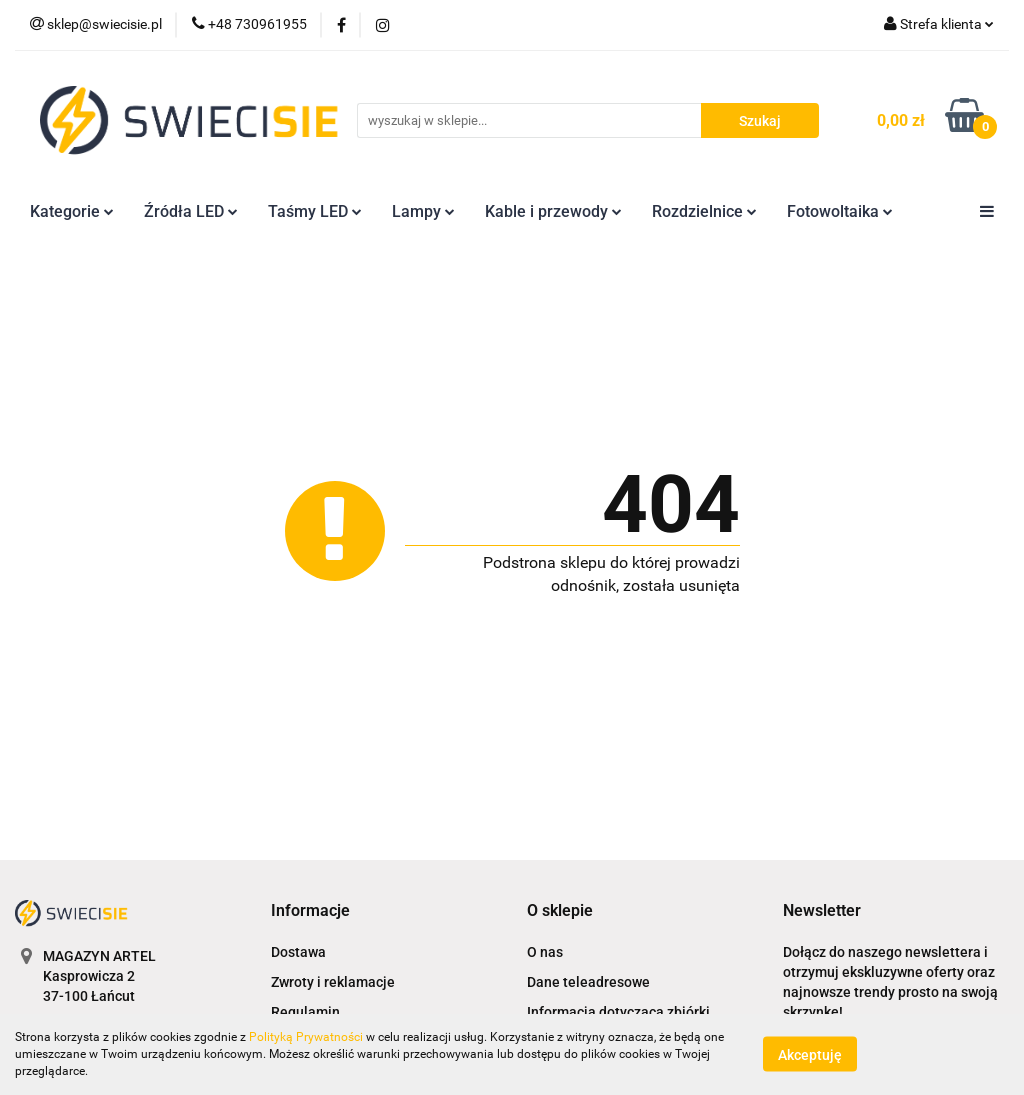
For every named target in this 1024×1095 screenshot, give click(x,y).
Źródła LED (191, 211)
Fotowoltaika (840, 211)
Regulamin (305, 1012)
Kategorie (72, 211)
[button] (310, 911)
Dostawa (298, 952)
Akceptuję (810, 1055)
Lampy (423, 211)
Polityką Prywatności (306, 1037)
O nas (545, 952)
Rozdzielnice (704, 211)
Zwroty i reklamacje (333, 982)
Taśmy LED (315, 211)
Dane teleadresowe (588, 982)
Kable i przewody (553, 211)
